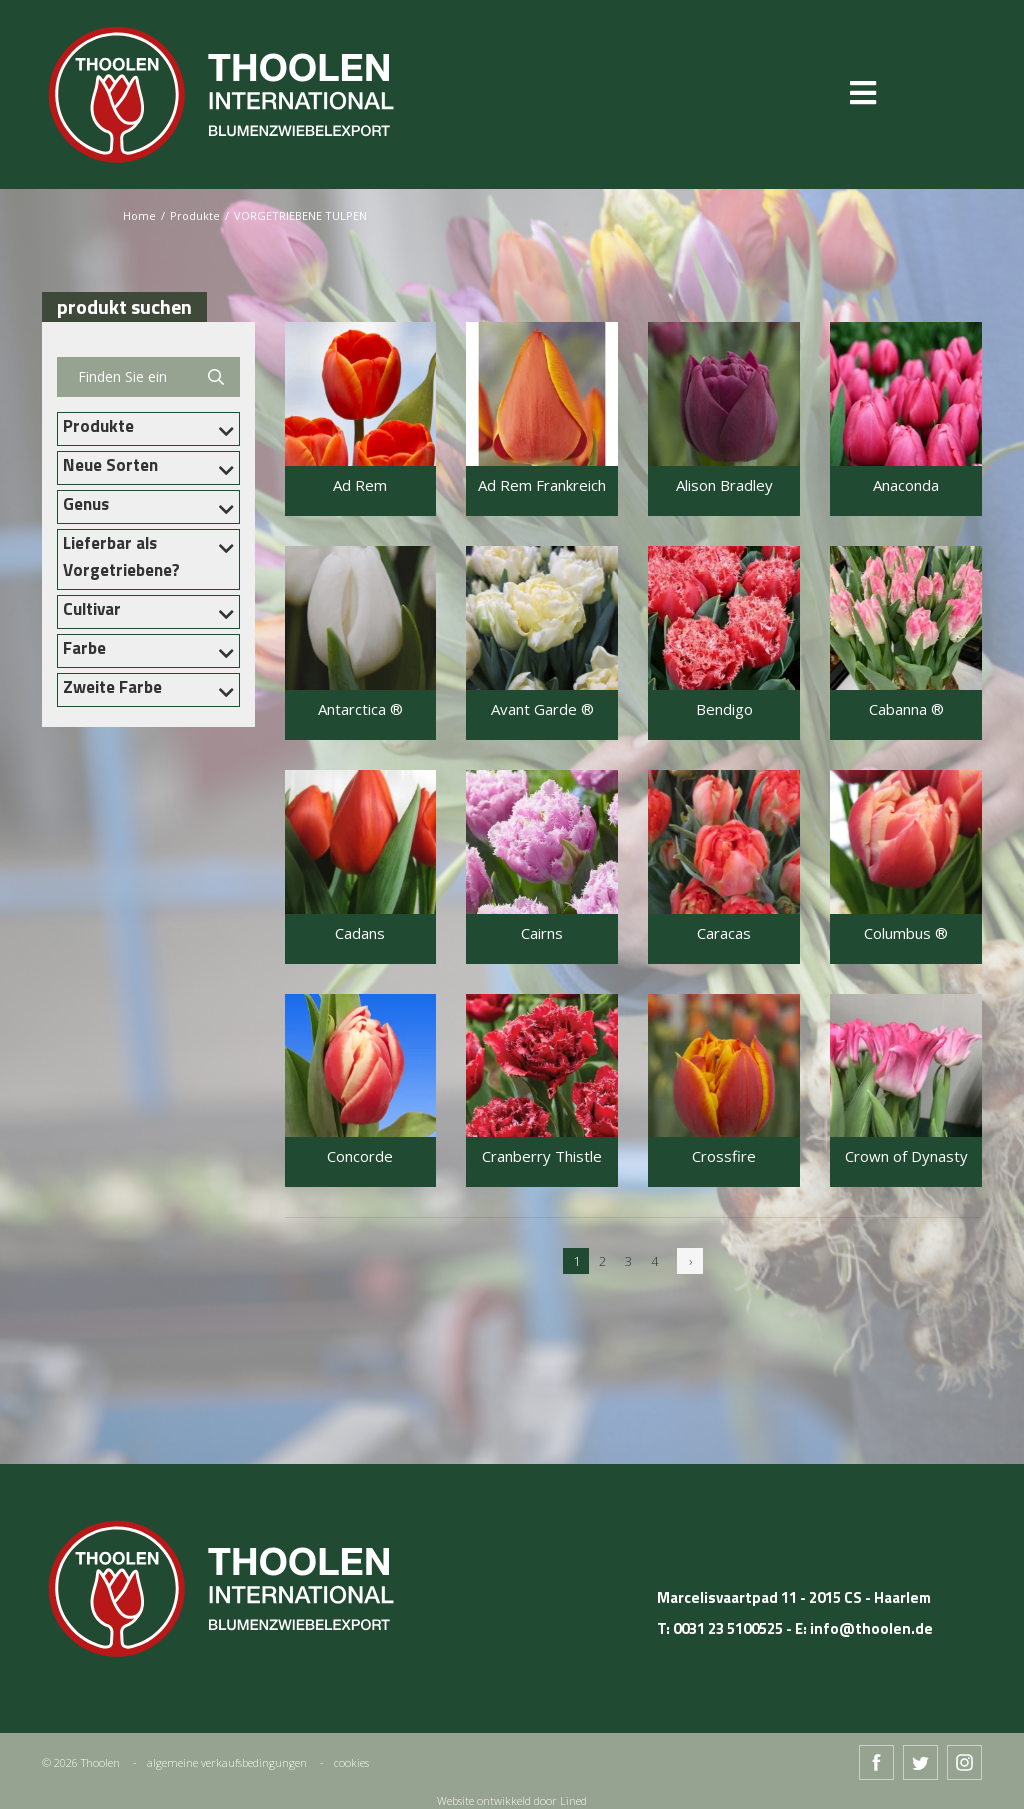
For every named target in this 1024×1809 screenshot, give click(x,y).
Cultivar (92, 609)
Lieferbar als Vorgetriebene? (121, 556)
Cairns (542, 933)
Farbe (84, 648)
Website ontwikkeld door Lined (512, 1800)
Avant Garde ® (542, 709)
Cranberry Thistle (542, 1156)
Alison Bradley (724, 485)
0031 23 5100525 (728, 1628)
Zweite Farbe (112, 687)
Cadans (360, 933)
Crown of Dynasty (906, 1156)
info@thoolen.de (871, 1628)
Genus (86, 504)
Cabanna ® (906, 709)
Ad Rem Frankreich (542, 485)
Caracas (724, 933)
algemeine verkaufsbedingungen (227, 1762)
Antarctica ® (360, 709)
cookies (351, 1762)
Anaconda (906, 485)
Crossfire (724, 1156)
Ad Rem (360, 485)
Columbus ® (906, 933)
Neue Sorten (110, 465)
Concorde (360, 1156)
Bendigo (724, 709)
